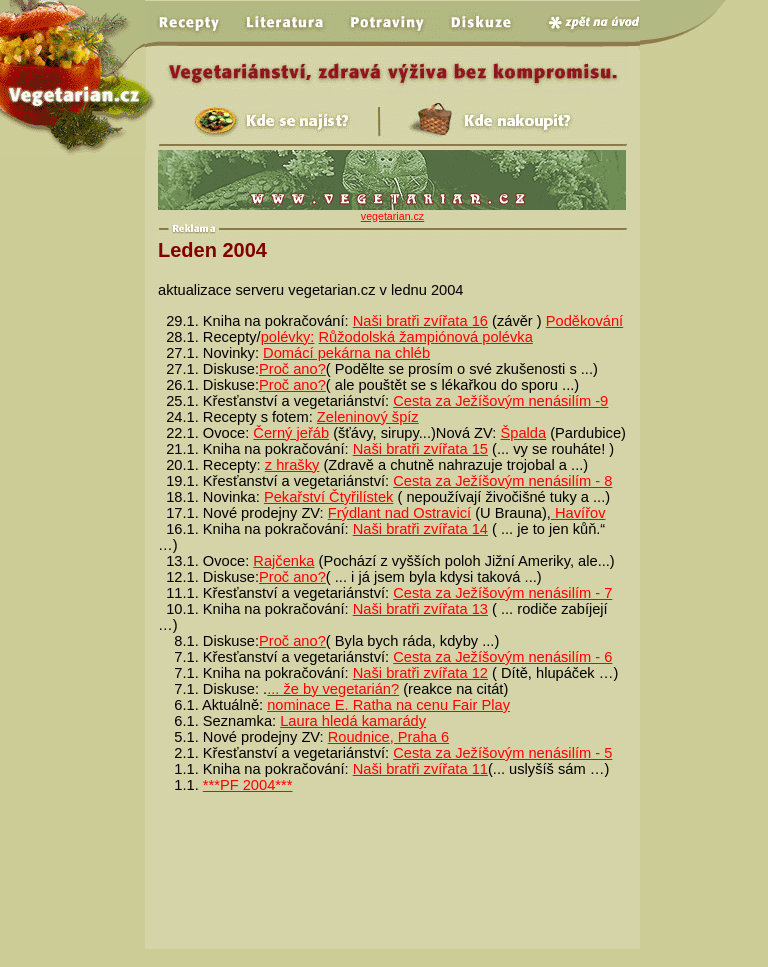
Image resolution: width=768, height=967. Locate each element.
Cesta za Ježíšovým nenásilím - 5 (502, 753)
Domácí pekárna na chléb (346, 353)
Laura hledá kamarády (353, 721)
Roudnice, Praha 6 (388, 737)
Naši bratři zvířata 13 (420, 609)
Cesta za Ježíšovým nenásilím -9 (500, 401)
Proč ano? (292, 369)
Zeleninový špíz (368, 417)
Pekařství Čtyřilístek (329, 497)
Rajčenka (283, 561)
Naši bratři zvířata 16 (420, 321)
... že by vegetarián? (333, 689)
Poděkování (584, 321)
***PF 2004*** (248, 785)
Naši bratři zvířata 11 (420, 769)
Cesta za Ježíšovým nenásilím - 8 (502, 481)
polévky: (288, 337)
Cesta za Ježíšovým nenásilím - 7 (502, 593)
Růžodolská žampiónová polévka (426, 337)
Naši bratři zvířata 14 (420, 529)
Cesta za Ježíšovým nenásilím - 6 (502, 657)
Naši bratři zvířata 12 (420, 673)
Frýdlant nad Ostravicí (399, 513)
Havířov (578, 513)
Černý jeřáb (291, 433)
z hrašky (292, 465)
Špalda (523, 433)
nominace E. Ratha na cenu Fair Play (388, 705)
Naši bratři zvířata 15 (420, 449)
